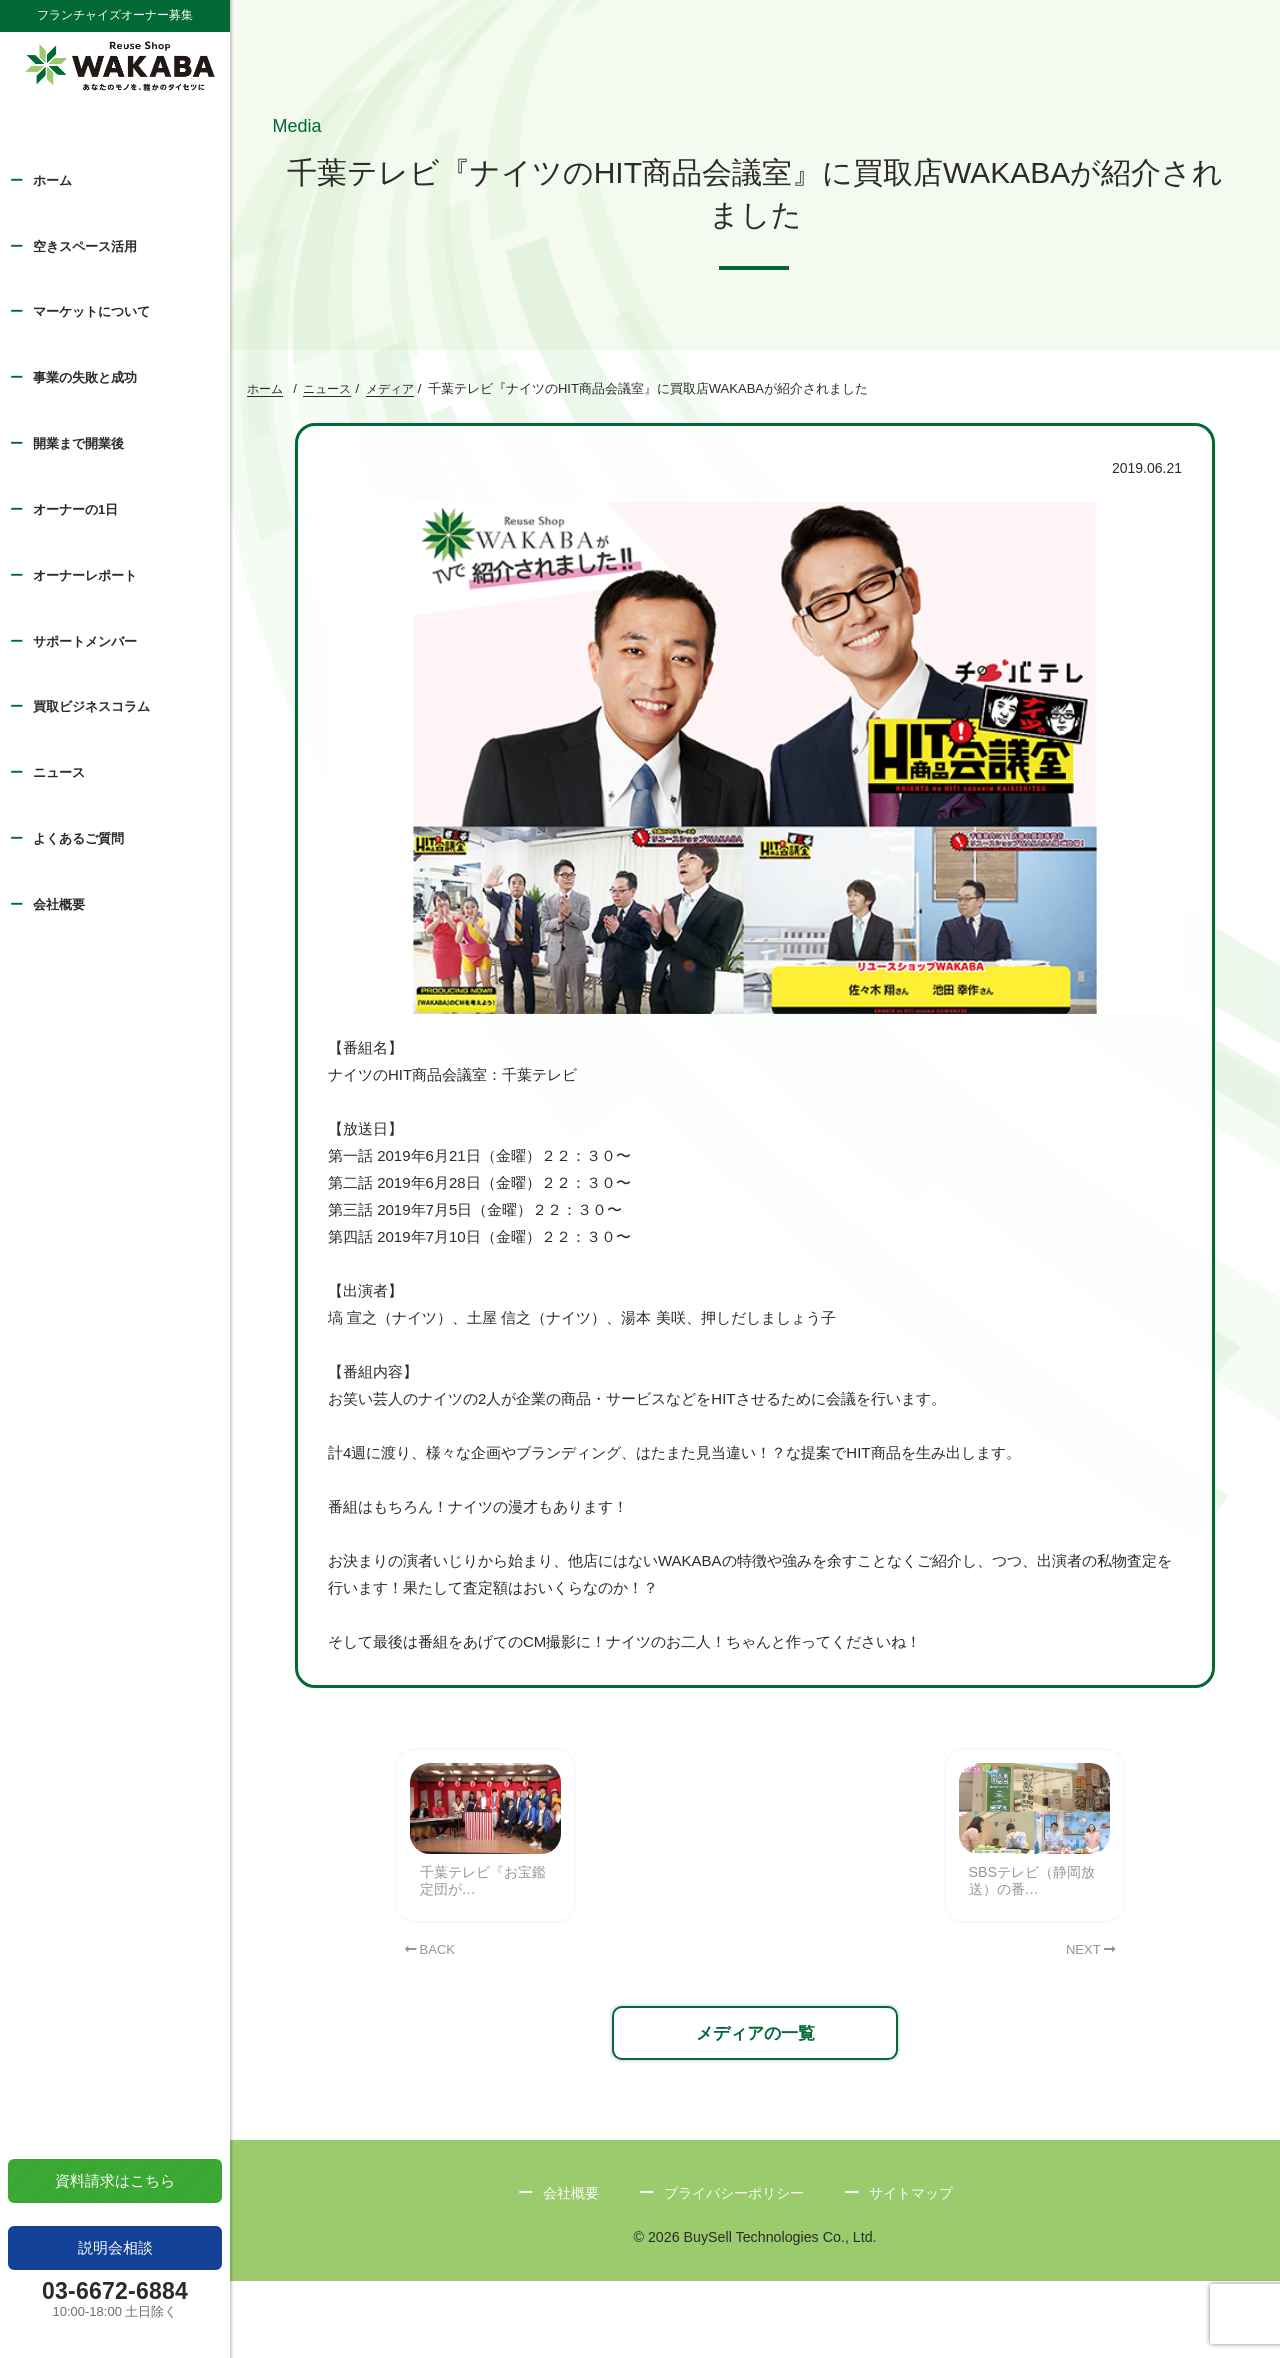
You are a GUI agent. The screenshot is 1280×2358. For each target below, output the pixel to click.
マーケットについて (91, 311)
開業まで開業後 (78, 443)
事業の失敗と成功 (85, 377)
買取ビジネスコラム (91, 706)
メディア (390, 392)
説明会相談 (115, 2247)
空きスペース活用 (85, 246)
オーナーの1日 (75, 509)
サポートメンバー (85, 641)
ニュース (59, 772)
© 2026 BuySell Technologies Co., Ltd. (755, 2314)
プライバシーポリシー (733, 2268)
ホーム (52, 180)
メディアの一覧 (755, 2105)
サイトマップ (918, 2268)
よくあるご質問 (78, 838)
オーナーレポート (85, 575)
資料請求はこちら (115, 2180)
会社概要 (59, 904)
